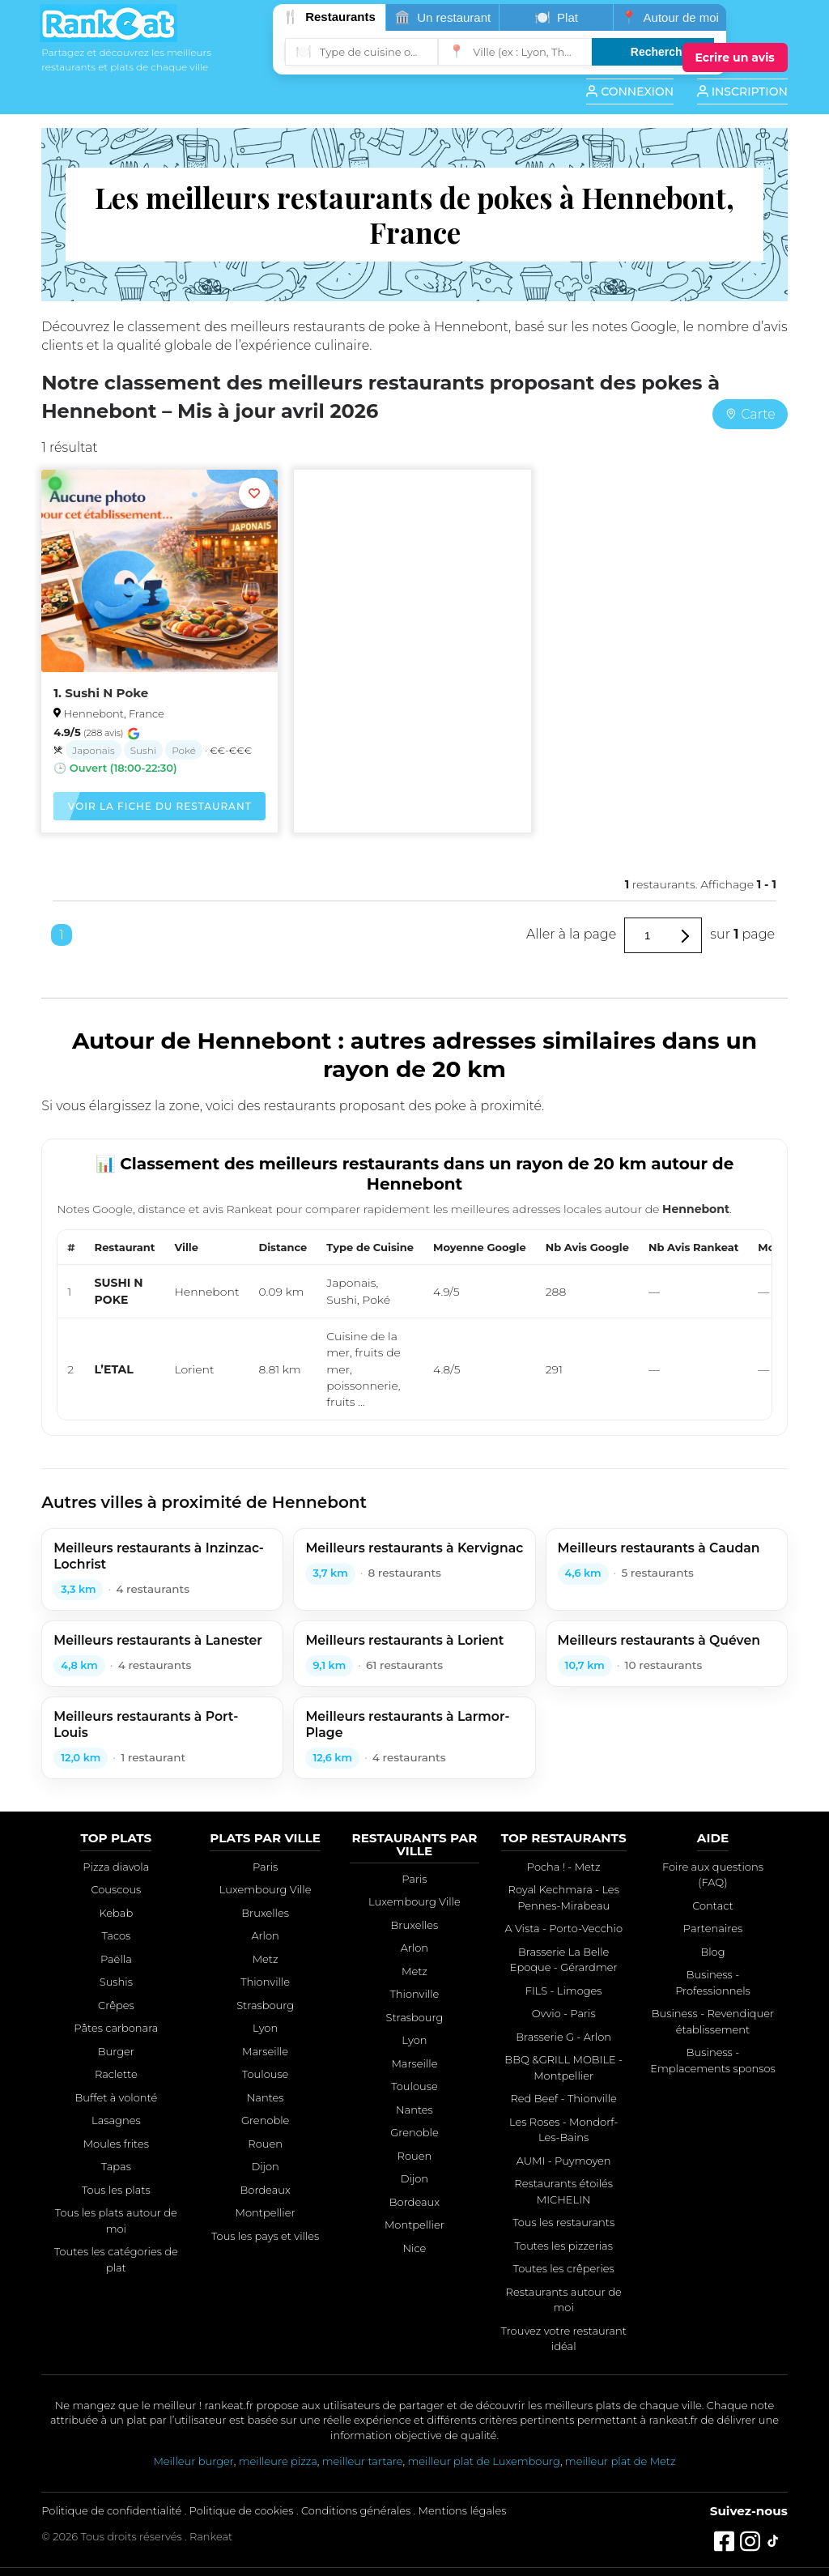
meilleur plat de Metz (620, 2461)
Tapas (116, 2166)
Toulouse (265, 2073)
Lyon (265, 2027)
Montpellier (265, 2212)
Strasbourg (265, 2005)
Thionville (265, 1981)
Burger (116, 2051)
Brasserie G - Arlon (563, 2036)
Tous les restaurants (563, 2222)
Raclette (116, 2073)
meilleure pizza (278, 2461)
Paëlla (116, 1958)
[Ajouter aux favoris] (254, 493)
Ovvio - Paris (564, 2013)
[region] (414, 1325)
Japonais (93, 750)
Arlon (264, 1935)
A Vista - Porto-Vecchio (563, 1928)
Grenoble (265, 2120)
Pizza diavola (116, 1866)
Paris (265, 1866)
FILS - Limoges (563, 1990)
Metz (265, 1958)
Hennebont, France (114, 713)
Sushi (143, 750)
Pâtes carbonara (116, 2027)
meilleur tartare (362, 2461)
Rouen (265, 2143)
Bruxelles (265, 1912)
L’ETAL (114, 1369)
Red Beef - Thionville (563, 2098)
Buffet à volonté (115, 2097)
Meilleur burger (193, 2461)
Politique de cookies (241, 2510)
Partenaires (712, 1928)
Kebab (117, 1912)
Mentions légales (463, 2510)
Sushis (116, 1981)
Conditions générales (355, 2510)
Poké (184, 750)
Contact (712, 1905)
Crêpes (116, 2005)
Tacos (115, 1935)
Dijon (264, 2166)
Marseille (265, 2051)
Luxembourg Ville (265, 1889)
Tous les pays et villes (265, 2235)
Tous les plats (116, 2189)
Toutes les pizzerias (563, 2245)
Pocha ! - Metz (564, 1866)
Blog (712, 1951)
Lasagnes (116, 2120)
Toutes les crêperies (563, 2268)
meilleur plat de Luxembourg (483, 2461)
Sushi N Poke (106, 692)
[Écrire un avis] (735, 57)
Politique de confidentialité (111, 2510)
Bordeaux (265, 2189)
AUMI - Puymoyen (564, 2160)
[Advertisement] (412, 599)
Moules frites (116, 2143)
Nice (414, 2248)
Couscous (116, 1889)
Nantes (265, 2097)
